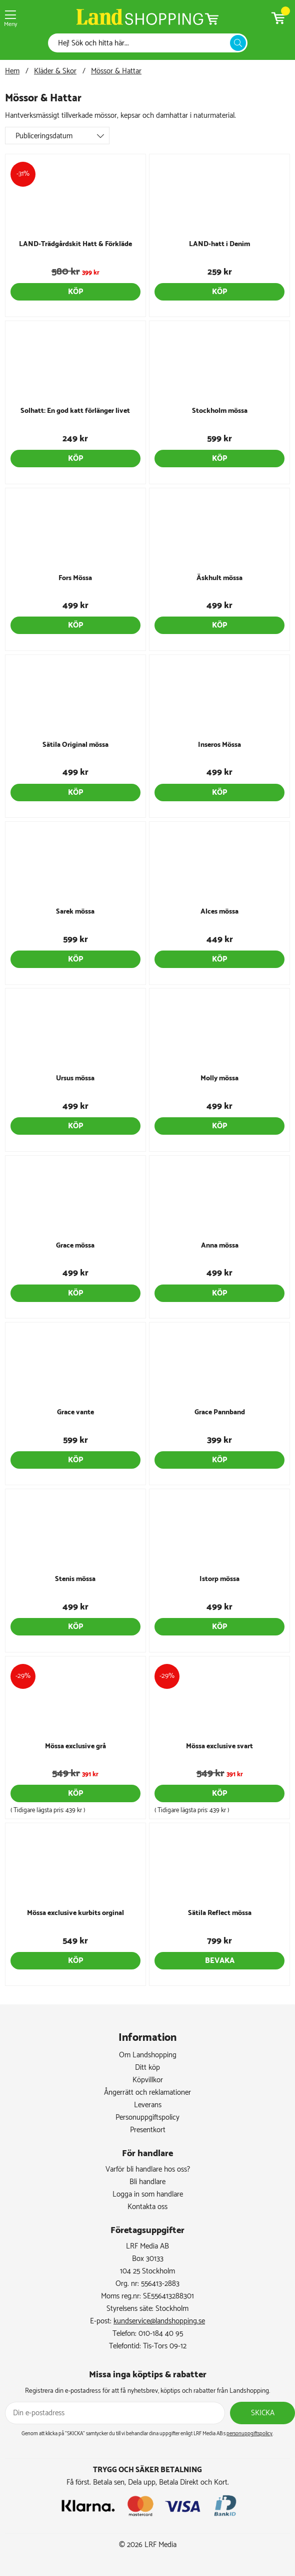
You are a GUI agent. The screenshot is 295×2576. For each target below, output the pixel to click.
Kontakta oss (148, 2207)
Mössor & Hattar (116, 71)
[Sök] (142, 43)
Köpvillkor (147, 2080)
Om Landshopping (147, 2055)
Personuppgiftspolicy (148, 2117)
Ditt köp (147, 2067)
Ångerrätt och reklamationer (147, 2092)
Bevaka (219, 1960)
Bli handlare (148, 2182)
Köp (75, 292)
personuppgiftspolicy (249, 2433)
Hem (12, 71)
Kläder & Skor (55, 71)
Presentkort (148, 2130)
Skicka (262, 2413)
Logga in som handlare (147, 2194)
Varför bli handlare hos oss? (148, 2169)
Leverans (148, 2105)
